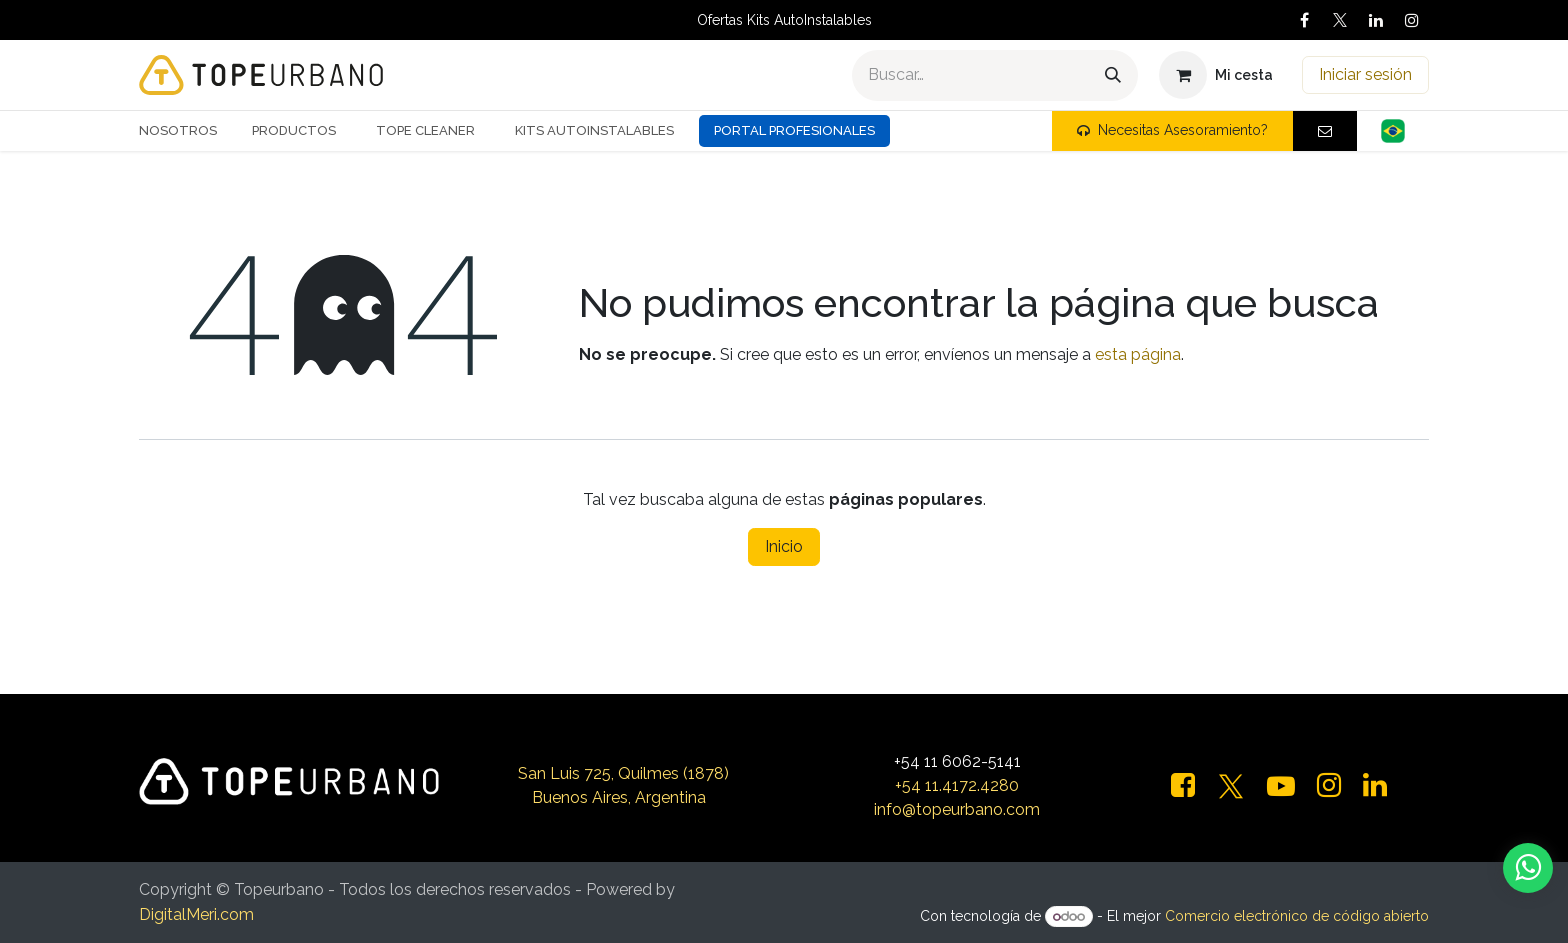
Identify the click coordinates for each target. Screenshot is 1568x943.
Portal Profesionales (794, 130)
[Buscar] (1113, 75)
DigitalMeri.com (196, 914)
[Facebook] (1304, 20)
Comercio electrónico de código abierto (1297, 916)
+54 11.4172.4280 (957, 785)
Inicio (784, 546)
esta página (1138, 354)
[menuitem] (185, 131)
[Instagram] (1412, 20)
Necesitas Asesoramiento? (1172, 130)
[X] (1340, 20)
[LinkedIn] (1376, 20)
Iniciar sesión (1365, 74)
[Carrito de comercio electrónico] (1216, 75)
